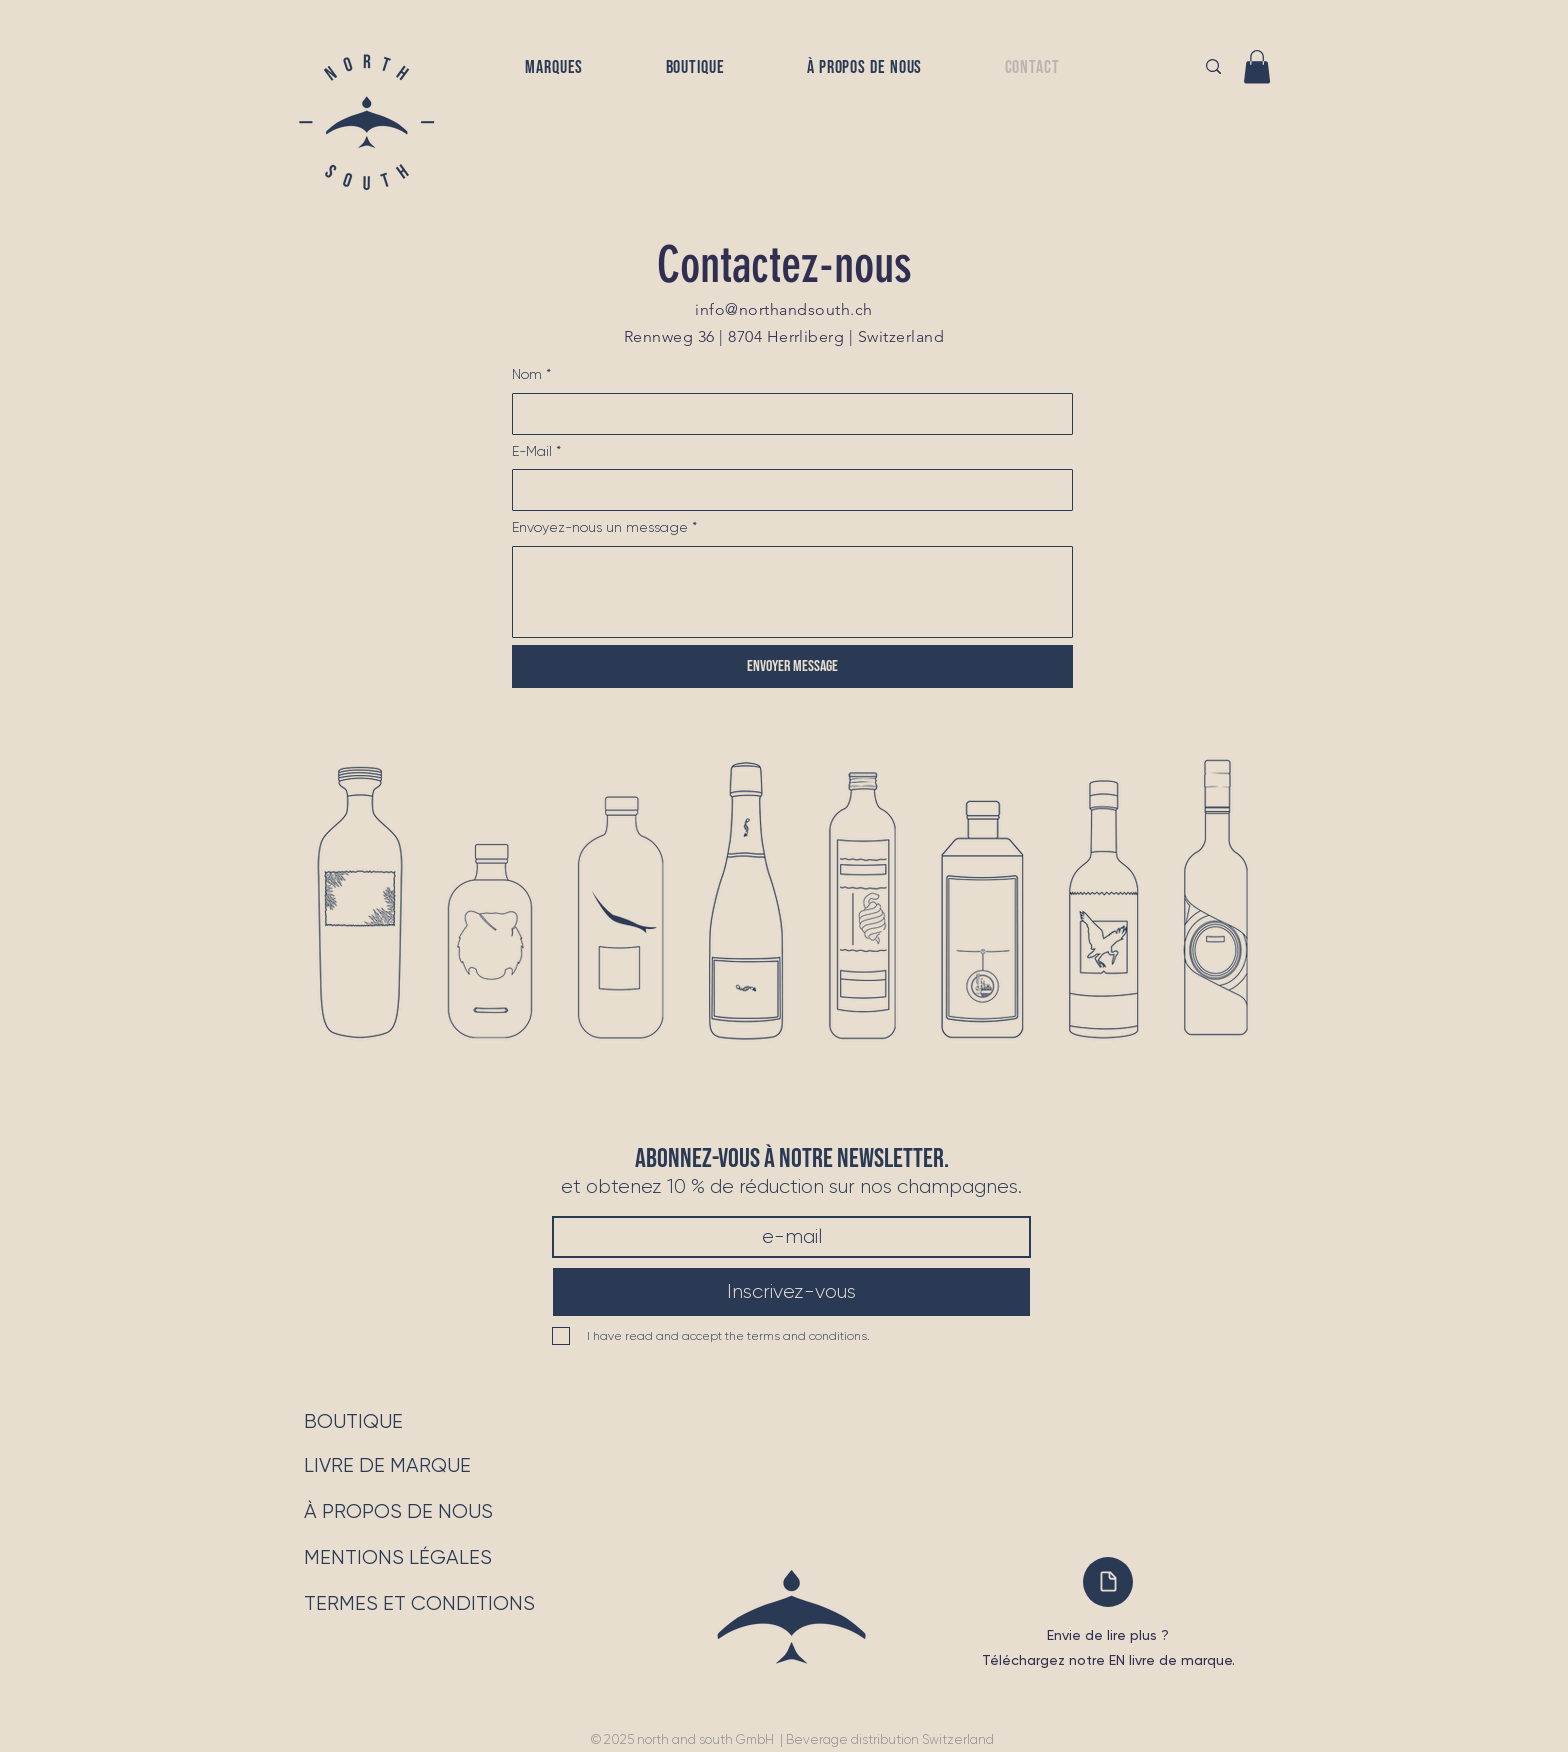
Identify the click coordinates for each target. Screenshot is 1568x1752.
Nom (531, 375)
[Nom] (786, 414)
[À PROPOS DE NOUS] (398, 1512)
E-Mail (536, 452)
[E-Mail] (786, 490)
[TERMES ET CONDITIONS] (425, 1604)
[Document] (1108, 1582)
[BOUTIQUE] (353, 1422)
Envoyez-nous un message (604, 528)
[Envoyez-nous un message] (792, 592)
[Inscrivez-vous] (791, 1292)
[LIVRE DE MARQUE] (387, 1466)
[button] (554, 67)
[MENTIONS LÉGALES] (398, 1558)
